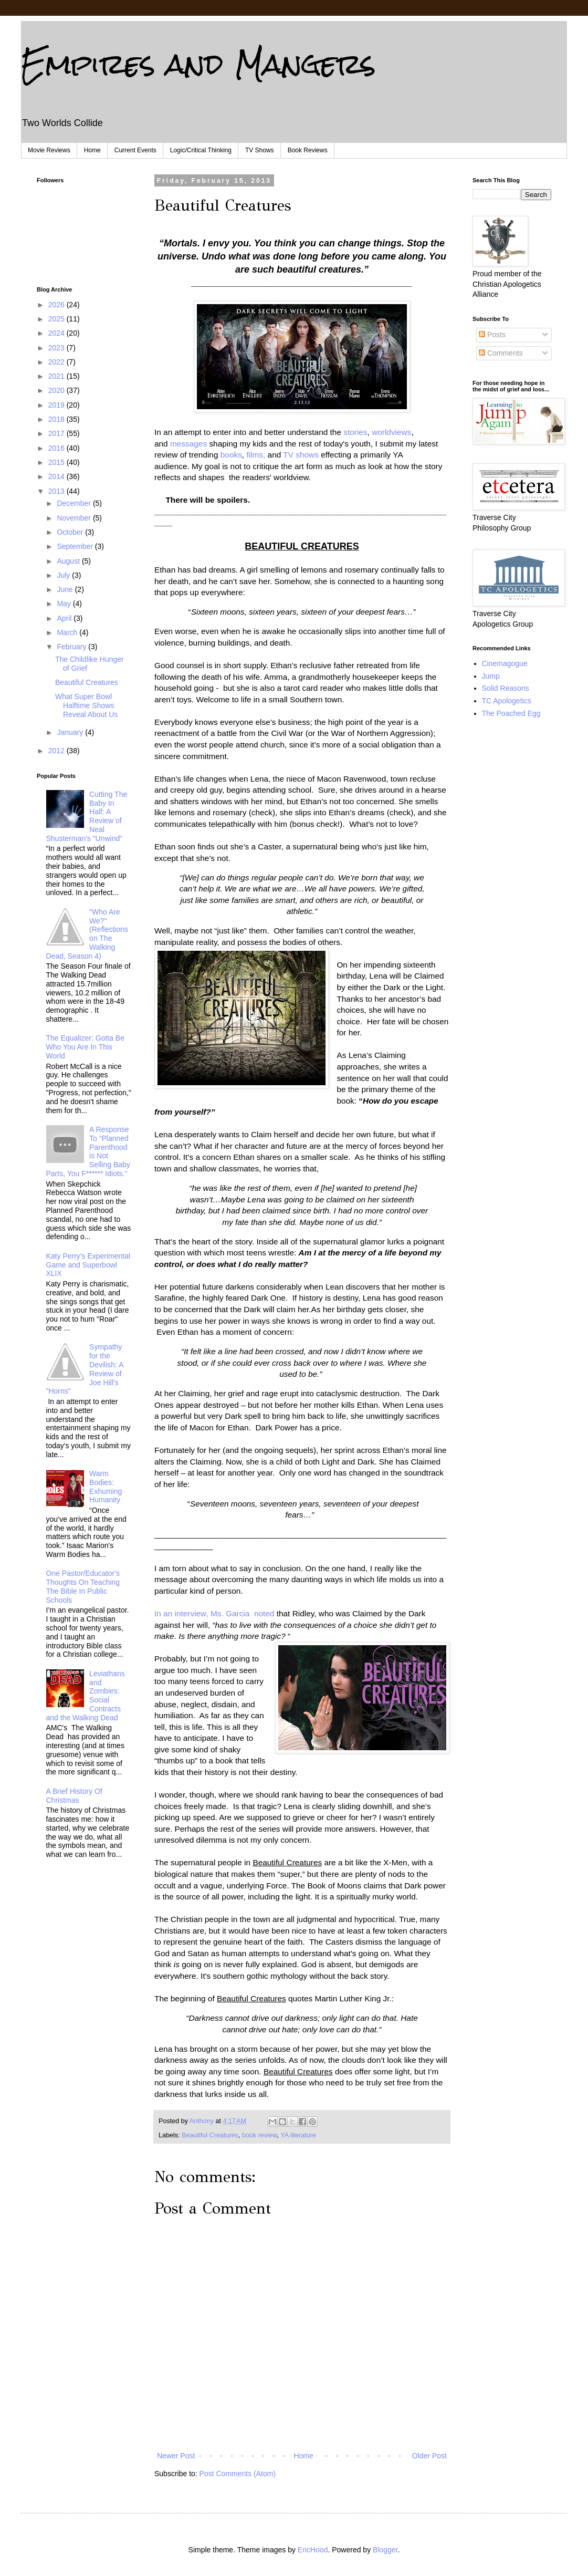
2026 (57, 304)
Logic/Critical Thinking (201, 150)
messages (187, 443)
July (64, 575)
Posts (492, 334)
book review (259, 2135)
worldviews (391, 432)
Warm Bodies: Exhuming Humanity (105, 1486)
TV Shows (259, 150)
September (75, 546)
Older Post (429, 2456)
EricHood (313, 2550)
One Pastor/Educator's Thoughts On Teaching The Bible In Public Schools (83, 1586)
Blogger (385, 2550)
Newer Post (176, 2456)
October (71, 532)
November (74, 518)
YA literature (298, 2135)
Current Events (135, 150)
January (71, 732)
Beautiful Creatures (210, 2135)
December (74, 503)
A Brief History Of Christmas (74, 1795)
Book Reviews (308, 150)
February (72, 646)
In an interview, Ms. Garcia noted (214, 1613)
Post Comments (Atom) (238, 2473)
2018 (57, 419)
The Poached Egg (511, 713)
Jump (491, 676)
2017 (57, 433)
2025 (57, 319)
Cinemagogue (505, 663)
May (64, 603)
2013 (57, 491)
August (69, 561)
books (231, 454)
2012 (57, 750)
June (66, 589)
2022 (57, 362)
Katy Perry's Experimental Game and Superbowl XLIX (88, 1265)
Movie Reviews (49, 150)
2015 (57, 462)
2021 (57, 376)
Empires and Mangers (198, 64)
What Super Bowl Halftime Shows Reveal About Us (86, 705)
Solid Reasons (505, 688)
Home (92, 150)
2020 (57, 390)
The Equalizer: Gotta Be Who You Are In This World (85, 1047)
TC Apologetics (506, 701)
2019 (57, 405)
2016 (57, 448)
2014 (57, 476)
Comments (501, 353)
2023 (57, 348)
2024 (57, 333)
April (65, 618)
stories (354, 432)
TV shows (301, 454)
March (68, 632)
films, (255, 454)
